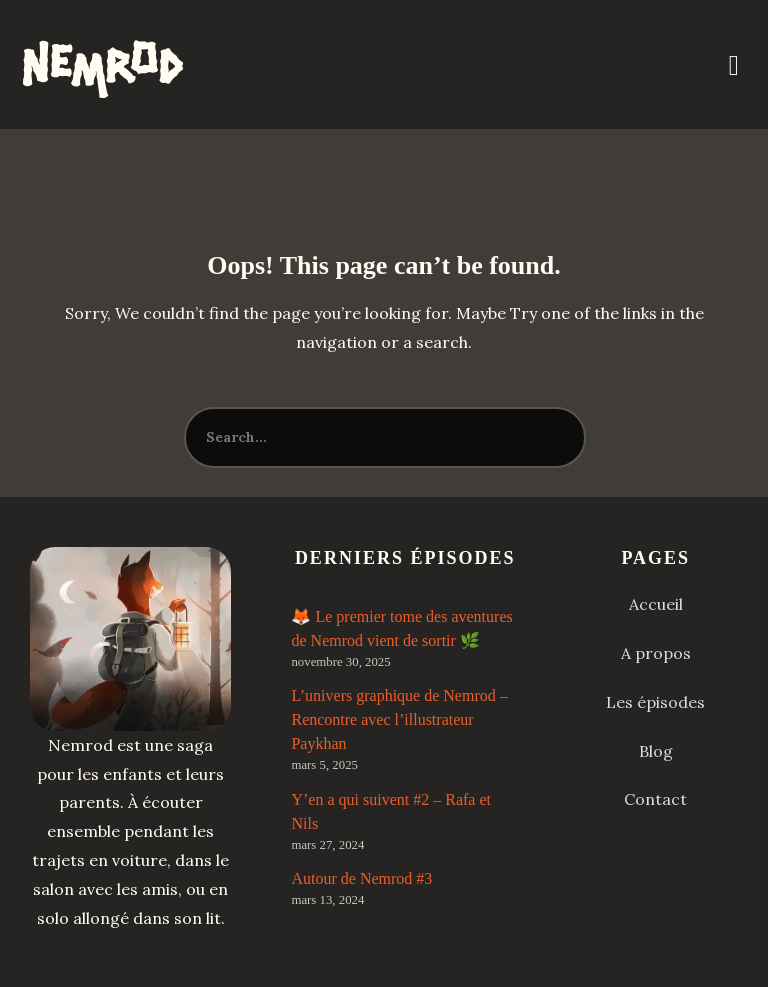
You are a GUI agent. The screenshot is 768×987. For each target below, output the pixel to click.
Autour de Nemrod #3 (361, 878)
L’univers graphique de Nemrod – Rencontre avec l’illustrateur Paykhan (399, 719)
